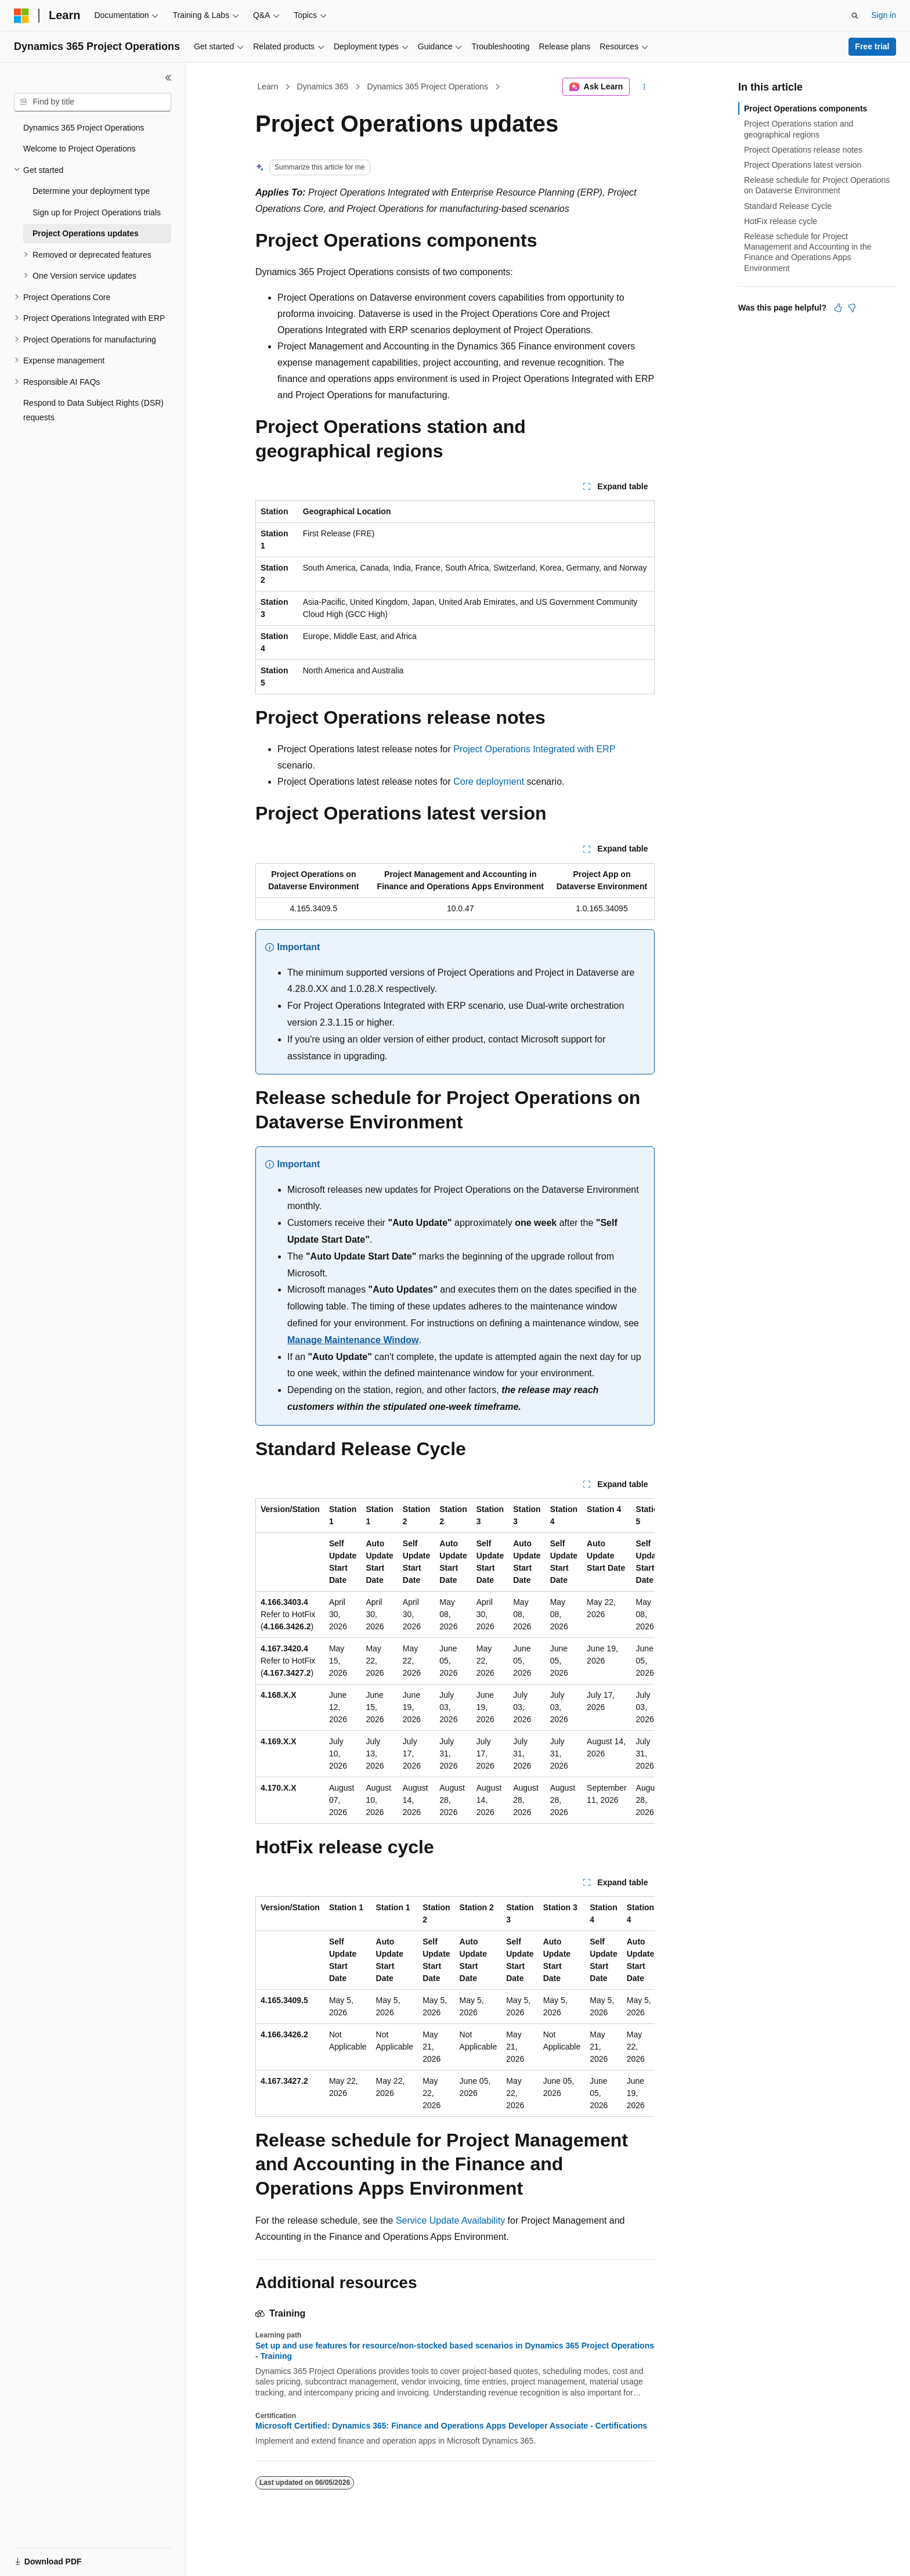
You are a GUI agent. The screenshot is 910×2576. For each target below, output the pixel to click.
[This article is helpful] (838, 308)
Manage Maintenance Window (353, 1340)
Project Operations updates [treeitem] (85, 233)
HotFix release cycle (780, 221)
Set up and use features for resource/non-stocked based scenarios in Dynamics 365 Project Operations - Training (454, 2351)
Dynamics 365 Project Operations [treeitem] (84, 127)
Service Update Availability (450, 2220)
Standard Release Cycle (788, 206)
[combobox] (92, 102)
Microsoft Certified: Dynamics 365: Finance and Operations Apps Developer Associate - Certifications (451, 2425)
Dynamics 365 (323, 86)
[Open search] (854, 15)
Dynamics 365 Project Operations (428, 86)
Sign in (883, 15)
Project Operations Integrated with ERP (534, 749)
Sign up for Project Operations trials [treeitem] (96, 212)
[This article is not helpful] (852, 308)
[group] (455, 1661)
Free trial (872, 46)
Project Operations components (805, 108)
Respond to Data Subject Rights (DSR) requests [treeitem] (93, 410)
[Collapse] (168, 77)
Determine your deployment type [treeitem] (91, 191)
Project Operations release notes (803, 149)
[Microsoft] (21, 15)
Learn (268, 86)
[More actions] (644, 87)
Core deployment (488, 781)
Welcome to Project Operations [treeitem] (79, 148)
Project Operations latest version (802, 164)
